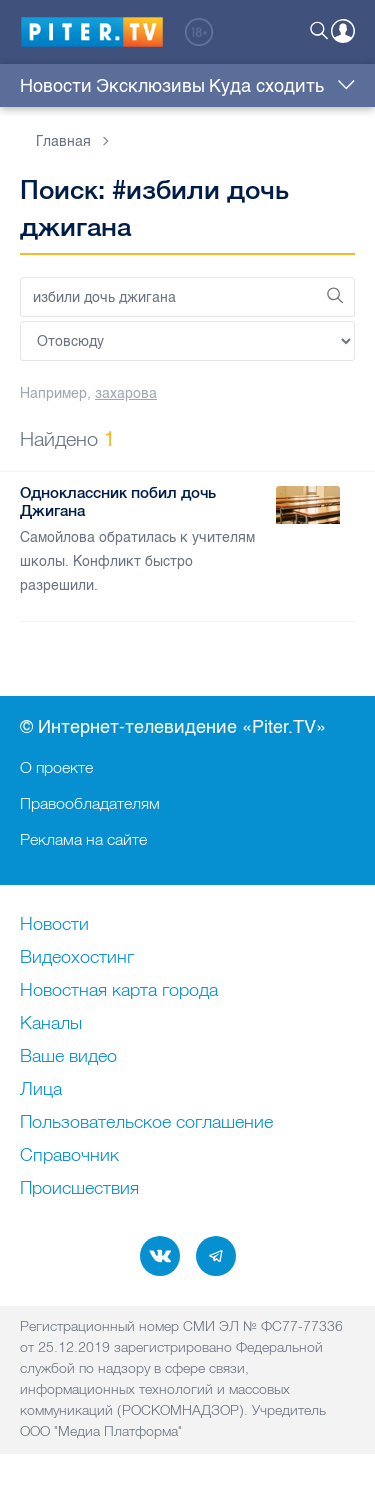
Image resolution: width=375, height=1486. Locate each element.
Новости (56, 86)
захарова (126, 393)
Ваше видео (68, 1057)
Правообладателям (90, 803)
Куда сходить (266, 86)
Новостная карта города (119, 991)
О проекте (56, 767)
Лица (41, 1090)
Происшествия (79, 1189)
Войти (343, 31)
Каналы (51, 1024)
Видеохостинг (77, 958)
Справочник (69, 1156)
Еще (341, 86)
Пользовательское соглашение (146, 1123)
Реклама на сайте (83, 839)
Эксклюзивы (150, 86)
